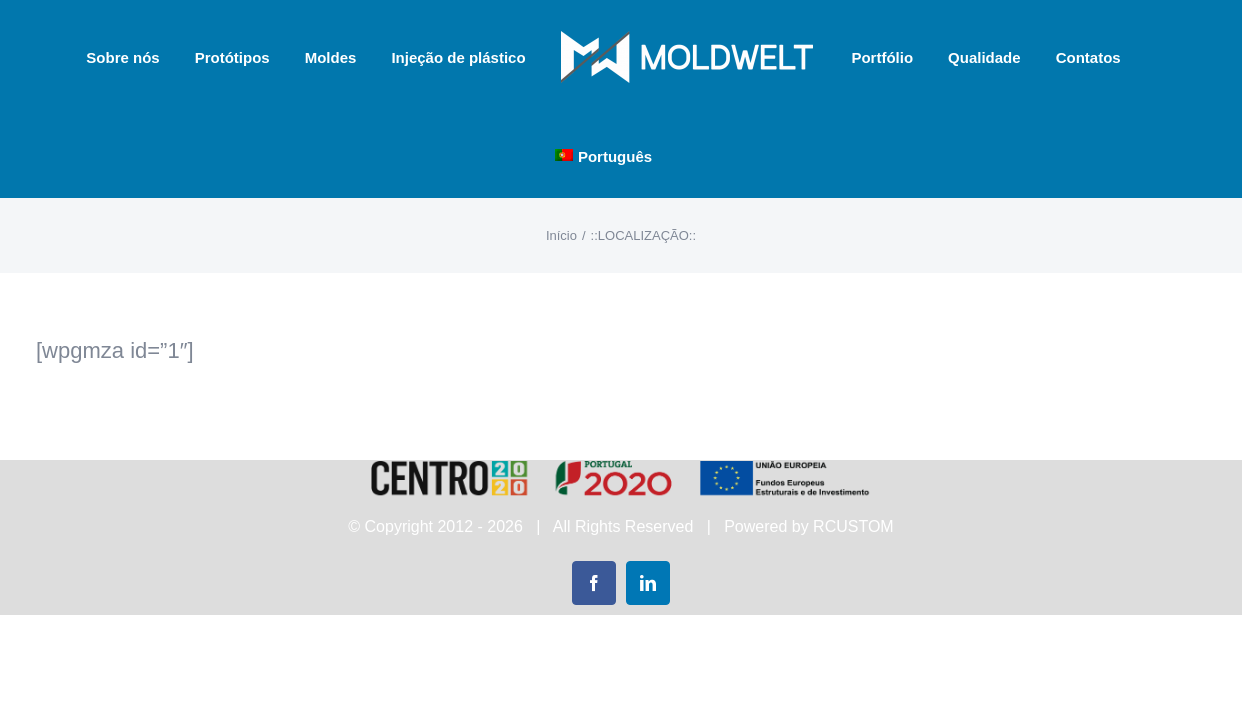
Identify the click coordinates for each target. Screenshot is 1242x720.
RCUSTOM (853, 526)
